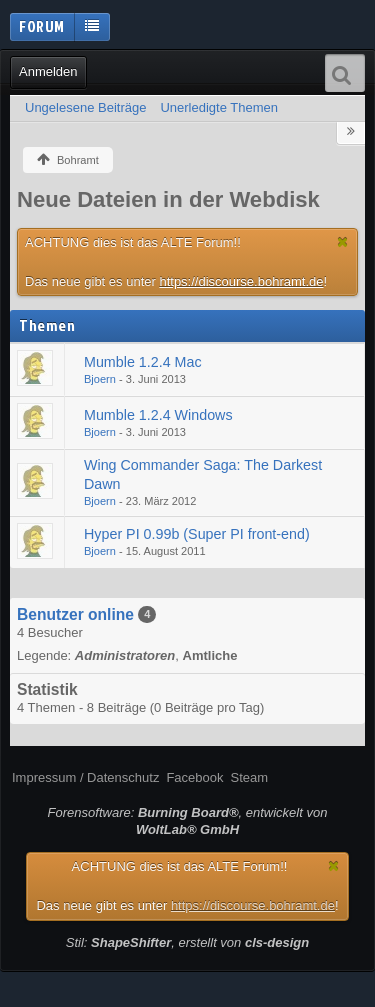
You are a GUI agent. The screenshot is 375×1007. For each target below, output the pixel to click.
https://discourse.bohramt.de (241, 281)
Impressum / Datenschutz (85, 777)
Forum (42, 26)
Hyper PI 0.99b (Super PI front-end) (197, 534)
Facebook (194, 777)
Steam (249, 777)
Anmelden (48, 71)
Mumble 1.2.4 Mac (143, 362)
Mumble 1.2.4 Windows (158, 415)
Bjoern (100, 379)
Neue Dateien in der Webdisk (168, 199)
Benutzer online (75, 614)
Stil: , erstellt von (187, 942)
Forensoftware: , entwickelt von (188, 821)
